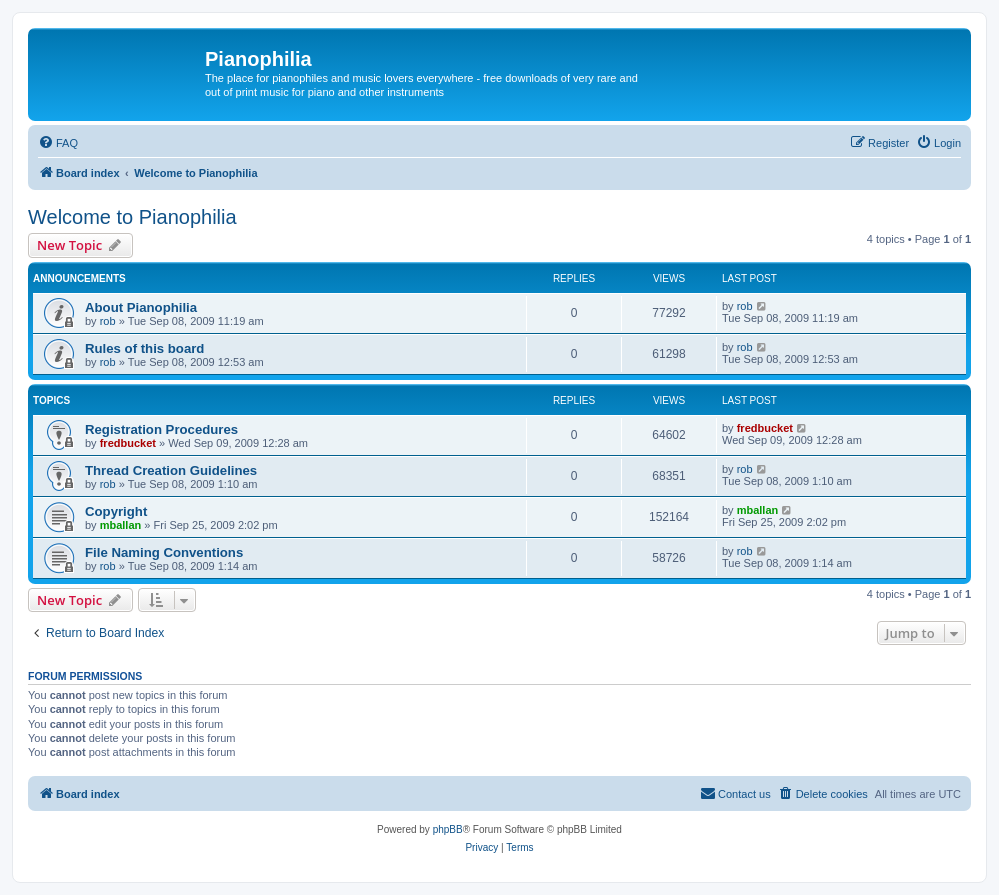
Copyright (116, 511)
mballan (121, 525)
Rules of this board (144, 348)
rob (108, 321)
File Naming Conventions (164, 552)
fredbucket (128, 443)
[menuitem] (58, 143)
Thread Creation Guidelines (171, 470)
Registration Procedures (161, 429)
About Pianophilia (141, 307)
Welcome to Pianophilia (132, 217)
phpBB (448, 829)
